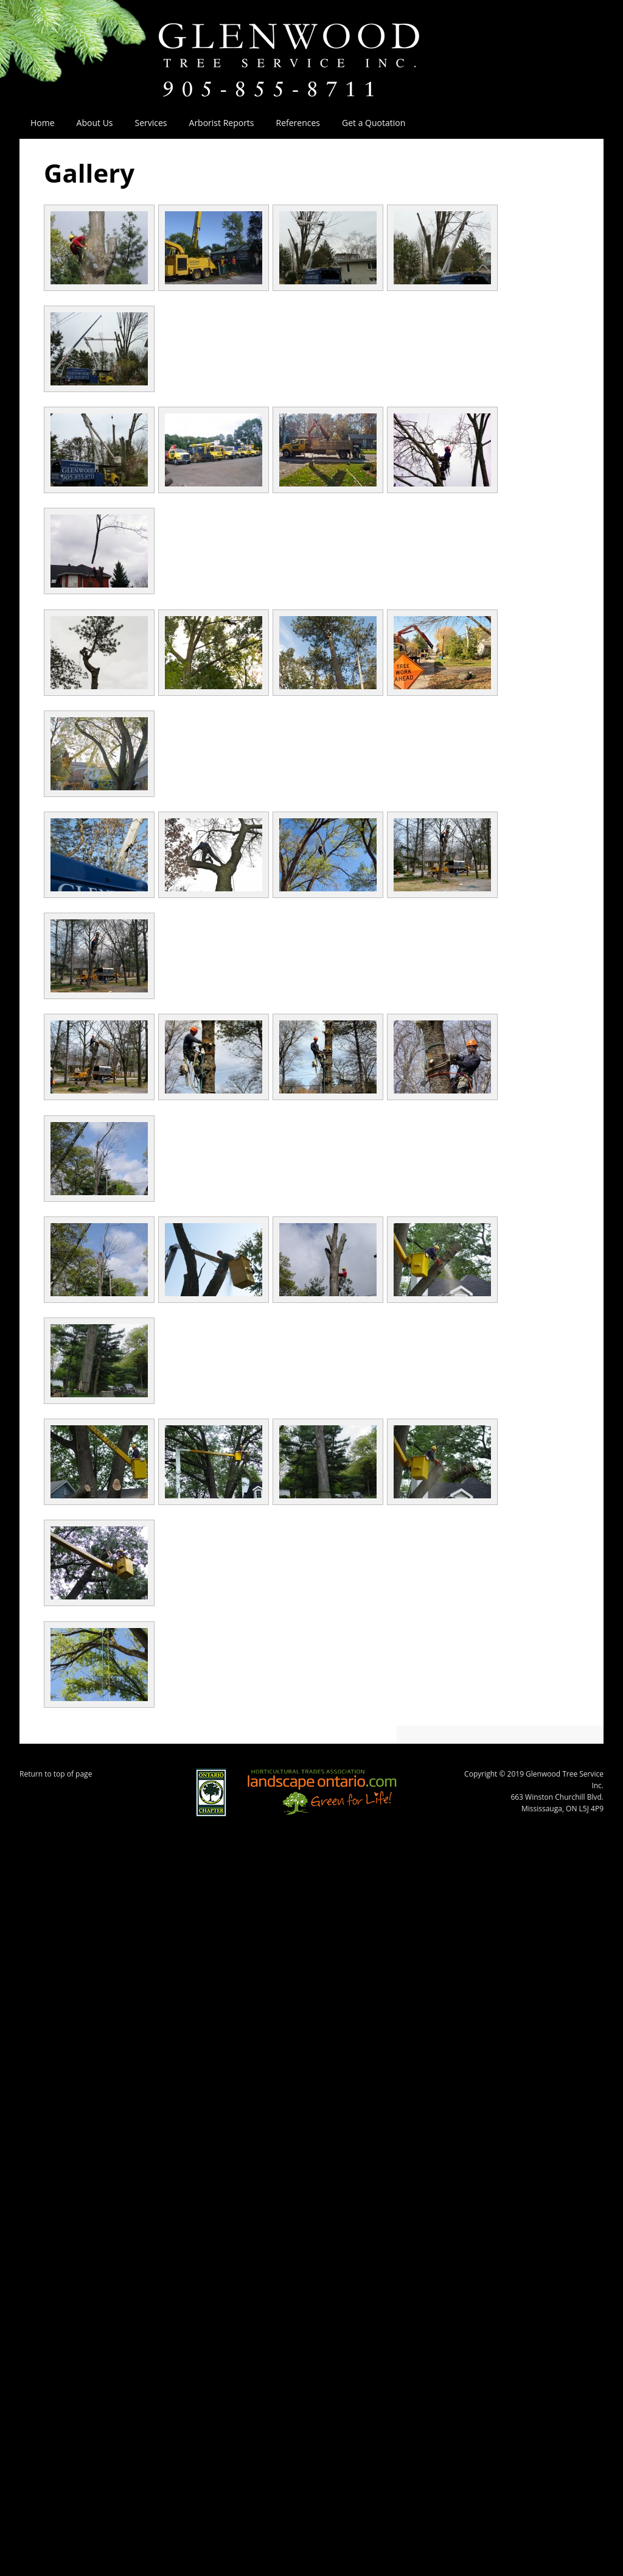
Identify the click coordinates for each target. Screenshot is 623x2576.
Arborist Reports (221, 122)
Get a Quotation (373, 122)
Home (42, 122)
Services (145, 122)
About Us (89, 122)
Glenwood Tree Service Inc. (311, 47)
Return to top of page (55, 1774)
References (298, 122)
